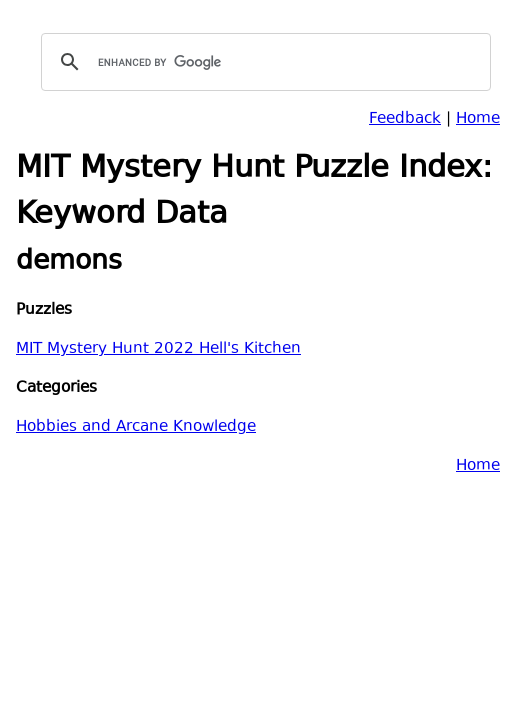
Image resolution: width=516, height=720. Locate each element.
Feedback (405, 119)
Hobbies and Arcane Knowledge (136, 427)
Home (478, 119)
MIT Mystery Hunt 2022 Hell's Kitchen (158, 349)
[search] (263, 62)
